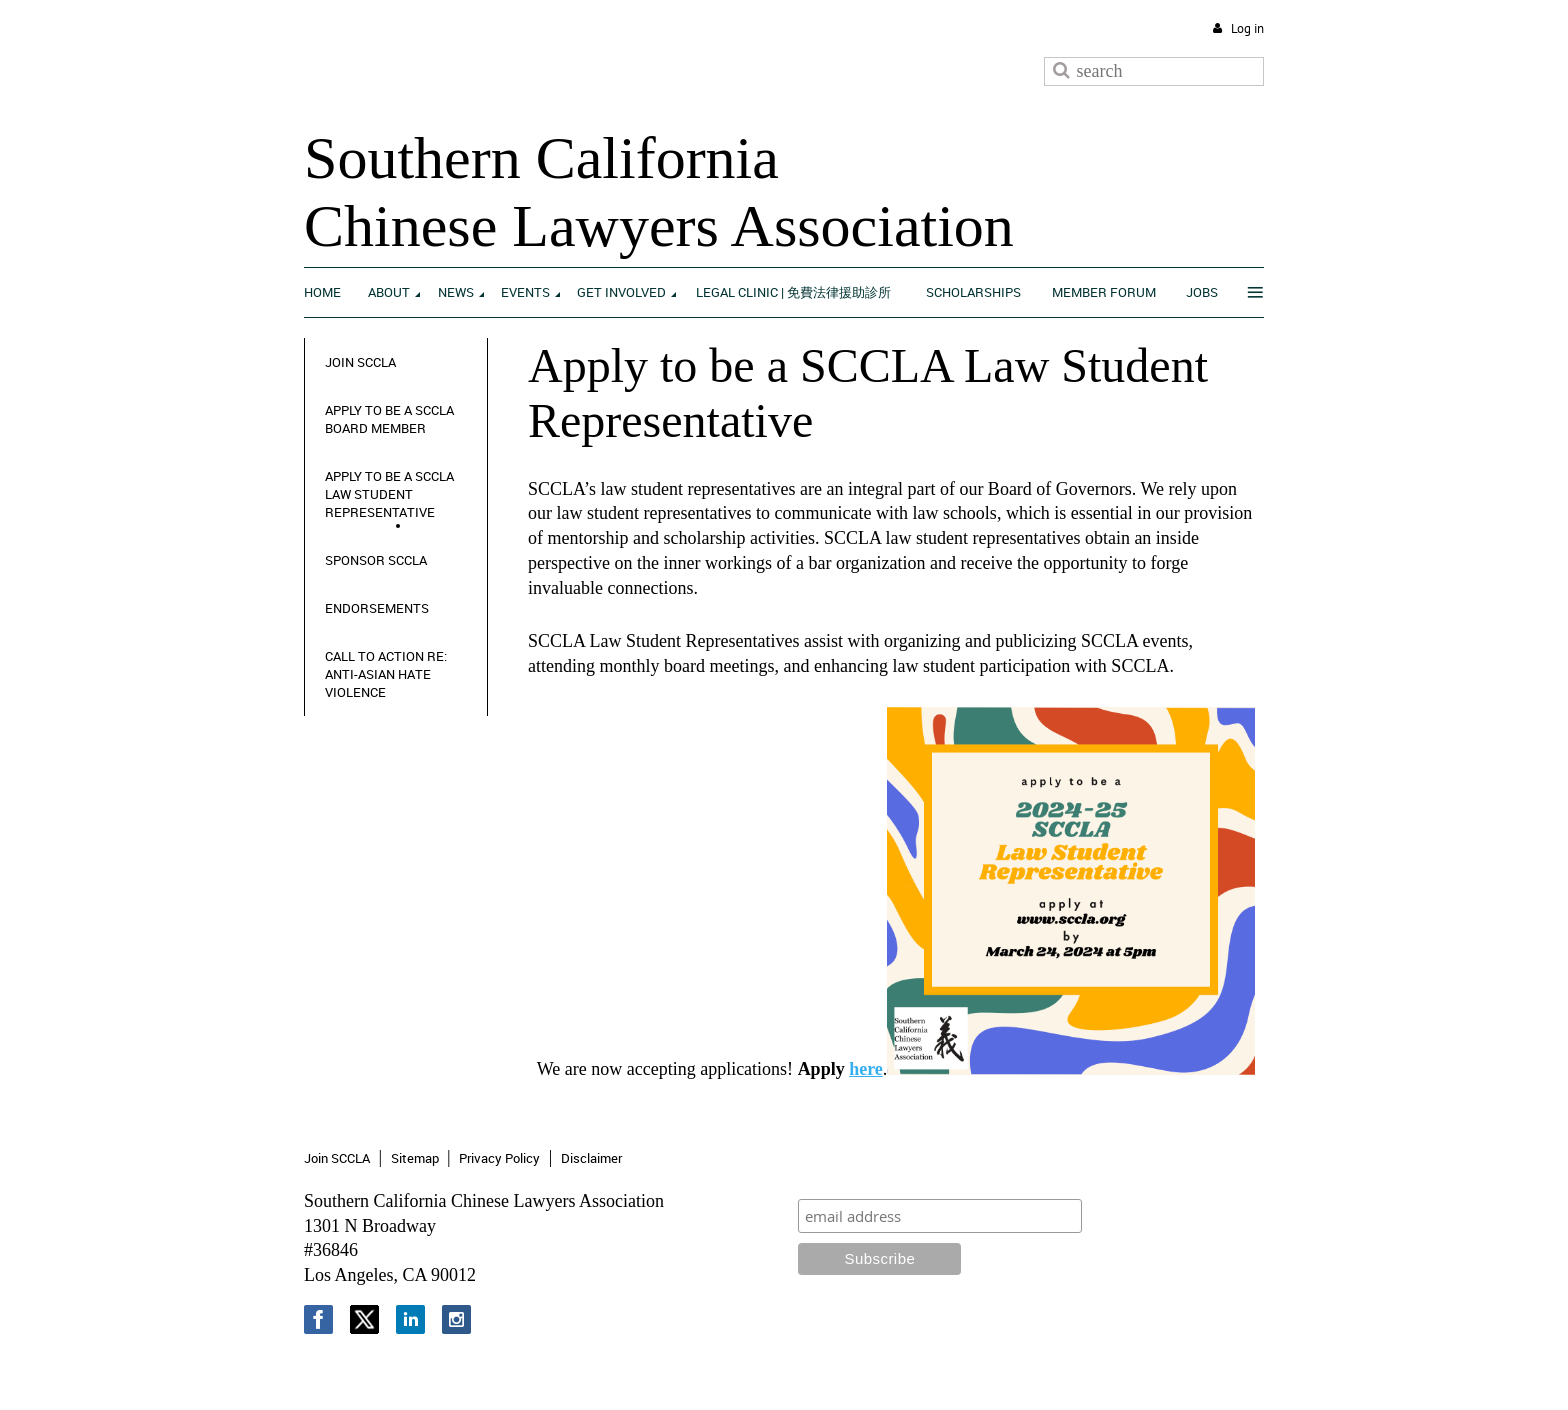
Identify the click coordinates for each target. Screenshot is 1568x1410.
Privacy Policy (499, 1158)
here (866, 1069)
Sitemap (415, 1158)
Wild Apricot (1099, 1371)
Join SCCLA (337, 1158)
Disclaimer (591, 1158)
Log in (1247, 28)
